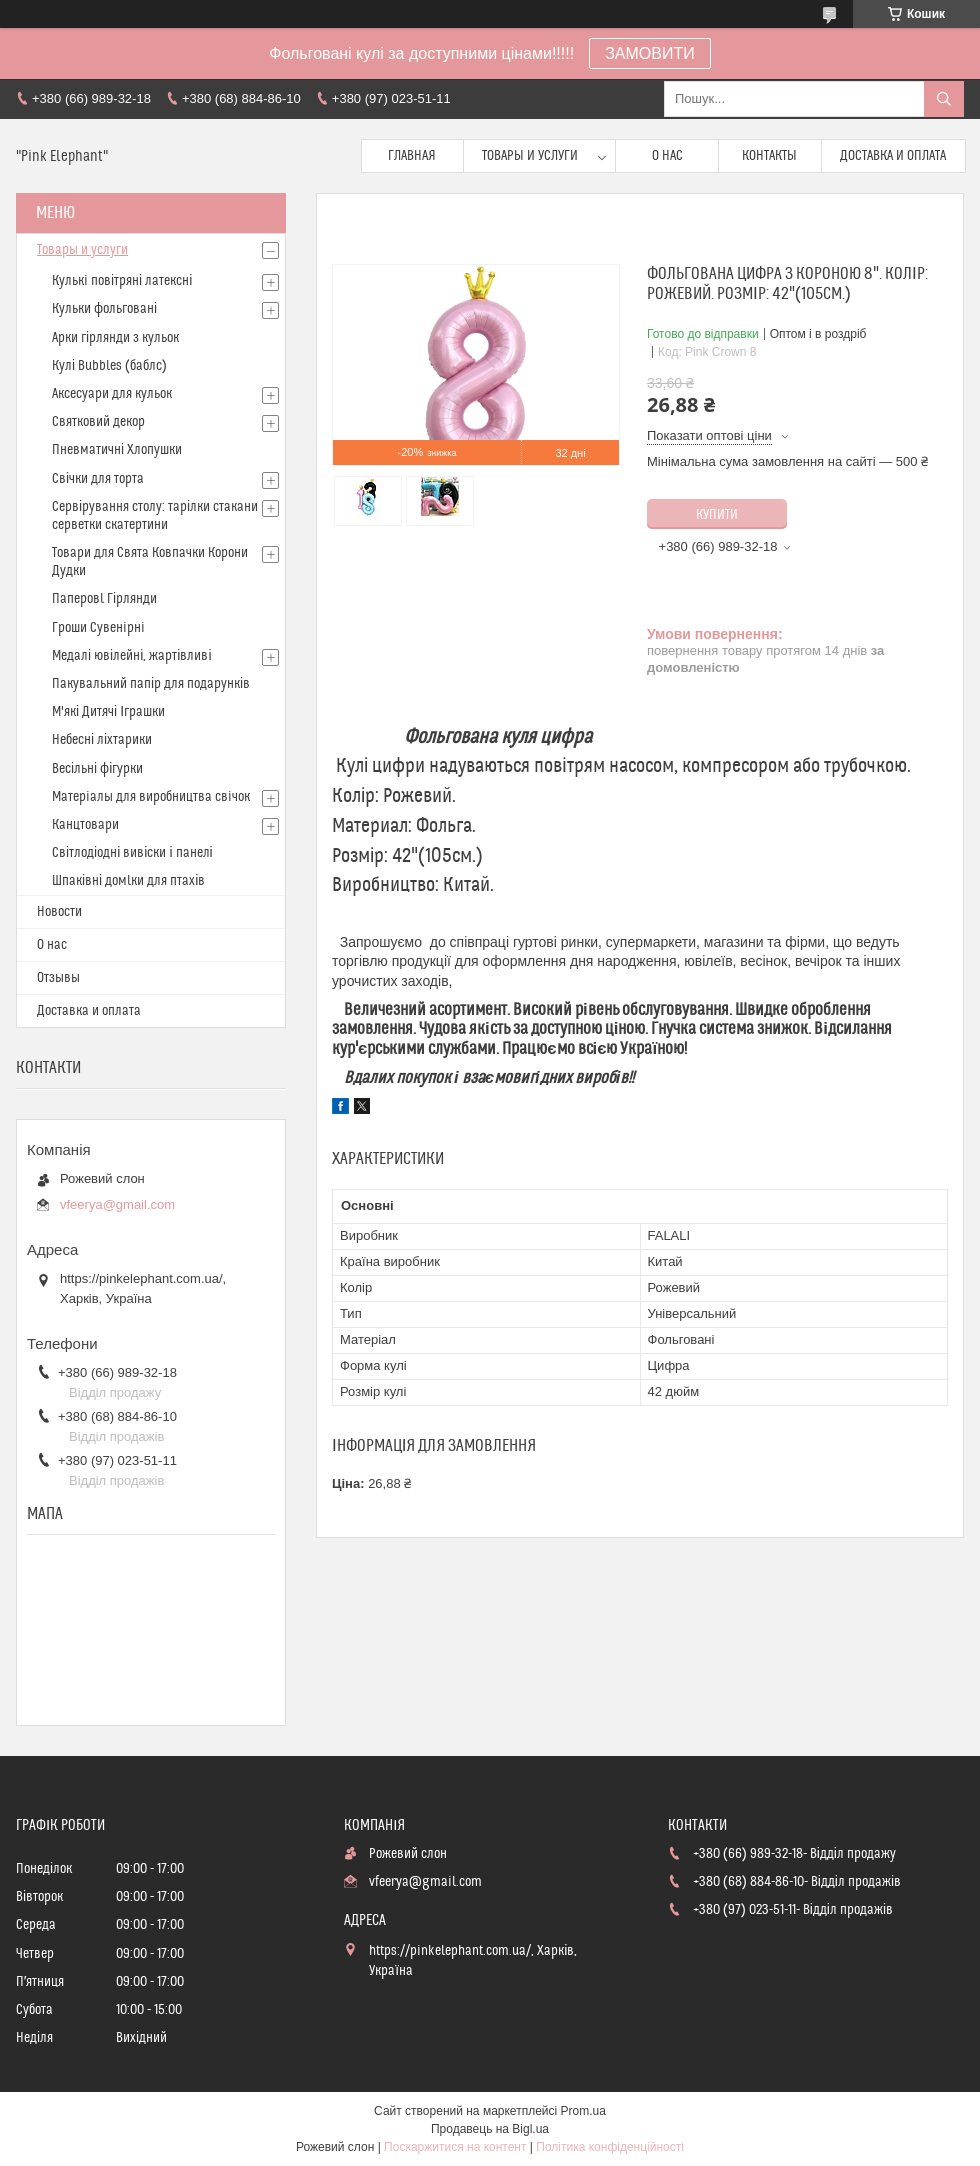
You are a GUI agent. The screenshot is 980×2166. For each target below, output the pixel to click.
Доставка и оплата (893, 156)
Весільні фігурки (97, 769)
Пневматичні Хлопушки (117, 450)
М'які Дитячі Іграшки (108, 712)
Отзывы (58, 978)
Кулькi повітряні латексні (122, 281)
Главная (412, 156)
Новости (59, 912)
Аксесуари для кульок (112, 394)
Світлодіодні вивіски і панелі (132, 853)
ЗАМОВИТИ (650, 53)
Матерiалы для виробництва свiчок (151, 797)
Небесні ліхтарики (102, 740)
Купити (717, 515)
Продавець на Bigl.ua (490, 2129)
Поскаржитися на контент (455, 2147)
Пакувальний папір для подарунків (151, 684)
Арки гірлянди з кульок (115, 338)
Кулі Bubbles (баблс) (109, 366)
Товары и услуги (530, 156)
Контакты (769, 156)
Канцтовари (85, 825)
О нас (667, 156)
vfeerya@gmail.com (117, 1204)
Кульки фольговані (104, 309)
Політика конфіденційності (610, 2147)
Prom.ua (583, 2111)
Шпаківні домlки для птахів (128, 881)
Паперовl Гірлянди (104, 599)
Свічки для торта (98, 479)
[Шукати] (944, 99)
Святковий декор (98, 422)
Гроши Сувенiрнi (98, 628)
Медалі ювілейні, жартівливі (132, 656)
